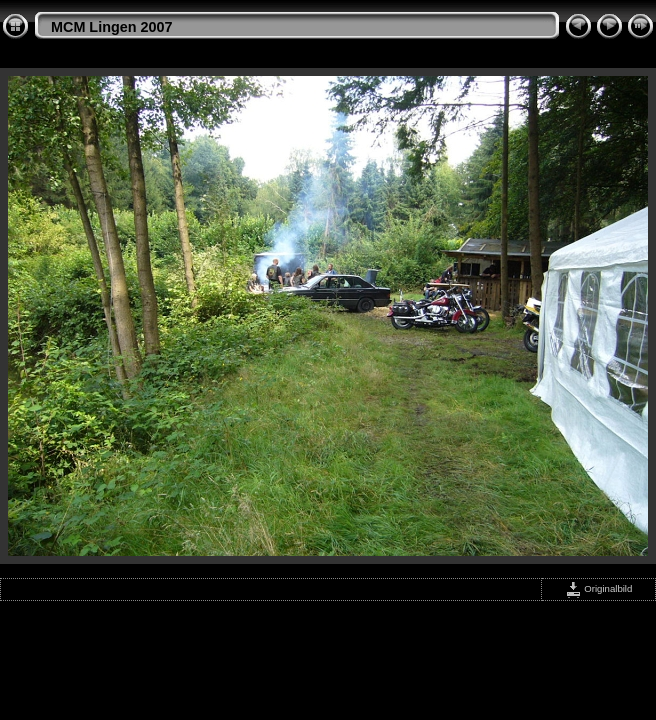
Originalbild (599, 588)
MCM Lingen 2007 (112, 27)
